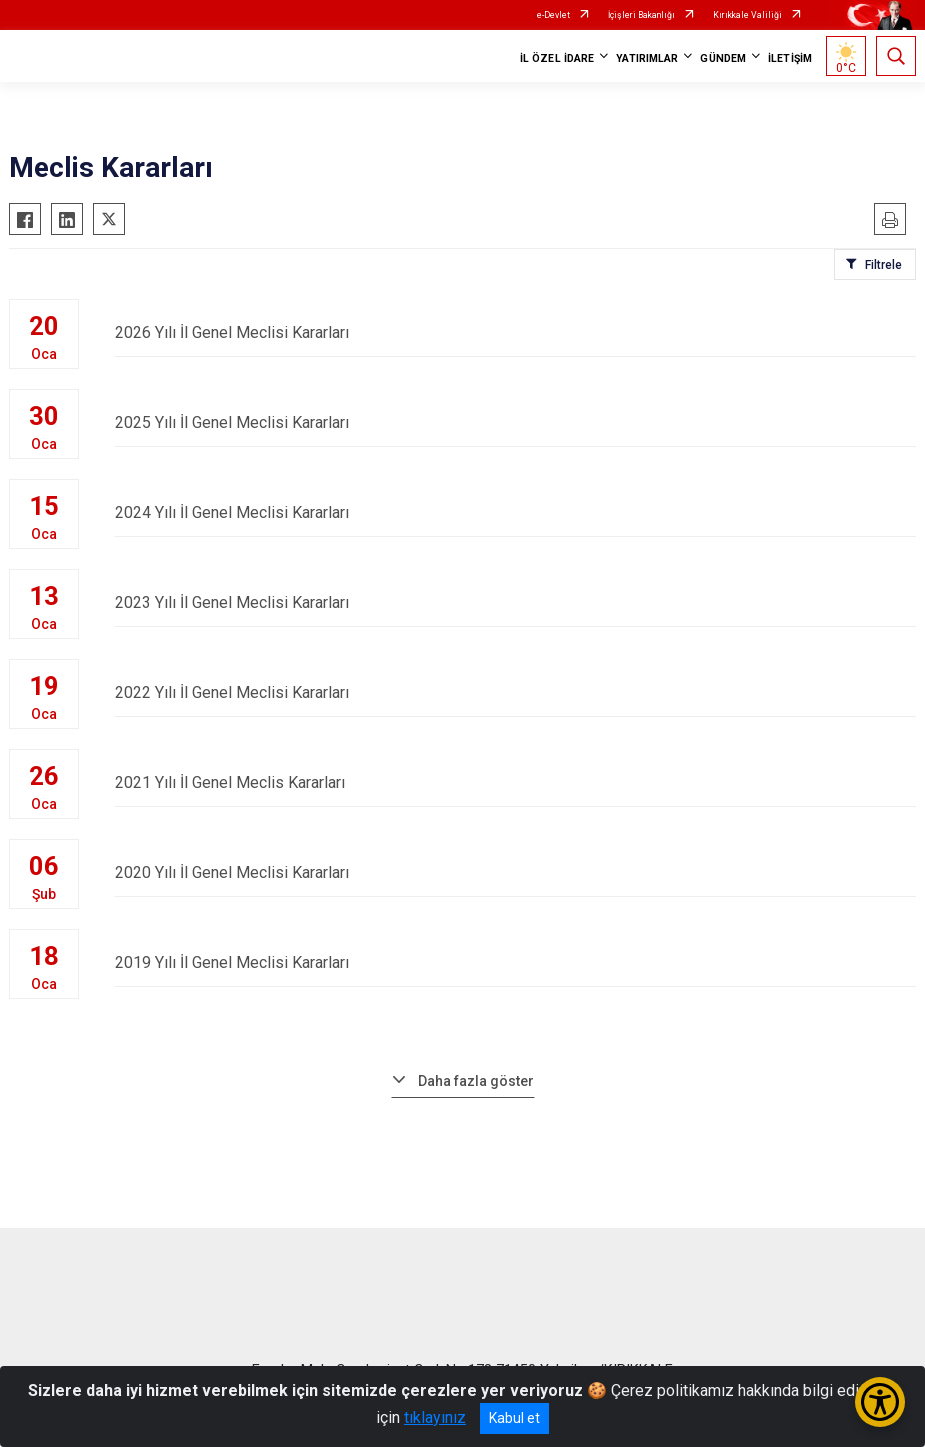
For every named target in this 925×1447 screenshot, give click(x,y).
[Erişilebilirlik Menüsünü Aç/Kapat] (880, 1402)
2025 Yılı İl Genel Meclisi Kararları (515, 422)
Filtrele (883, 265)
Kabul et (514, 1418)
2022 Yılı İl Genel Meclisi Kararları (515, 692)
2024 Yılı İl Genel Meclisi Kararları (515, 512)
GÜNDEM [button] (723, 58)
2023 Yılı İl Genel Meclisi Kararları (515, 602)
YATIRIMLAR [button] (647, 58)
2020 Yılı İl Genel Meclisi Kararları (515, 872)
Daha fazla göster (476, 1081)
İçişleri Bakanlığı (641, 15)
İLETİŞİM (790, 58)
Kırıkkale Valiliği (747, 15)
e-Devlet (553, 15)
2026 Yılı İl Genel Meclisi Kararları (515, 332)
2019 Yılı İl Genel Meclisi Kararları (515, 962)
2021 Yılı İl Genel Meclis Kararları (515, 782)
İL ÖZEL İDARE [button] (557, 58)
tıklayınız (435, 1417)
